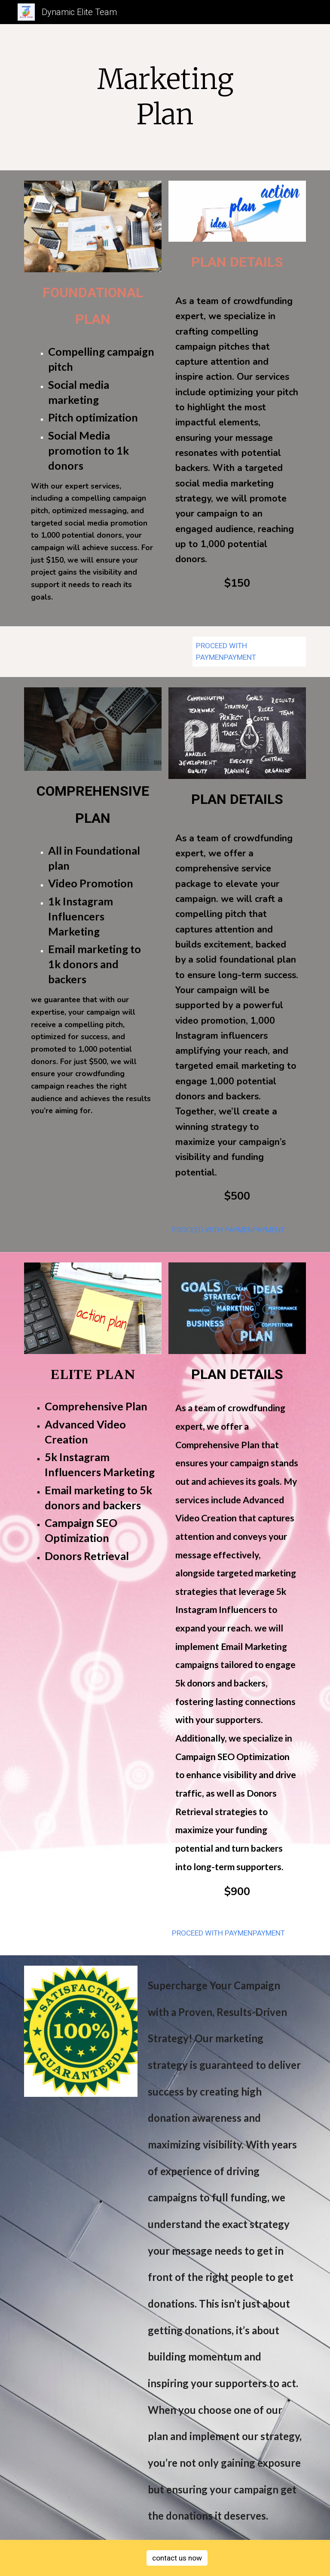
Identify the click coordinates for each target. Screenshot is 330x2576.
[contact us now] (177, 2558)
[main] (164, 97)
